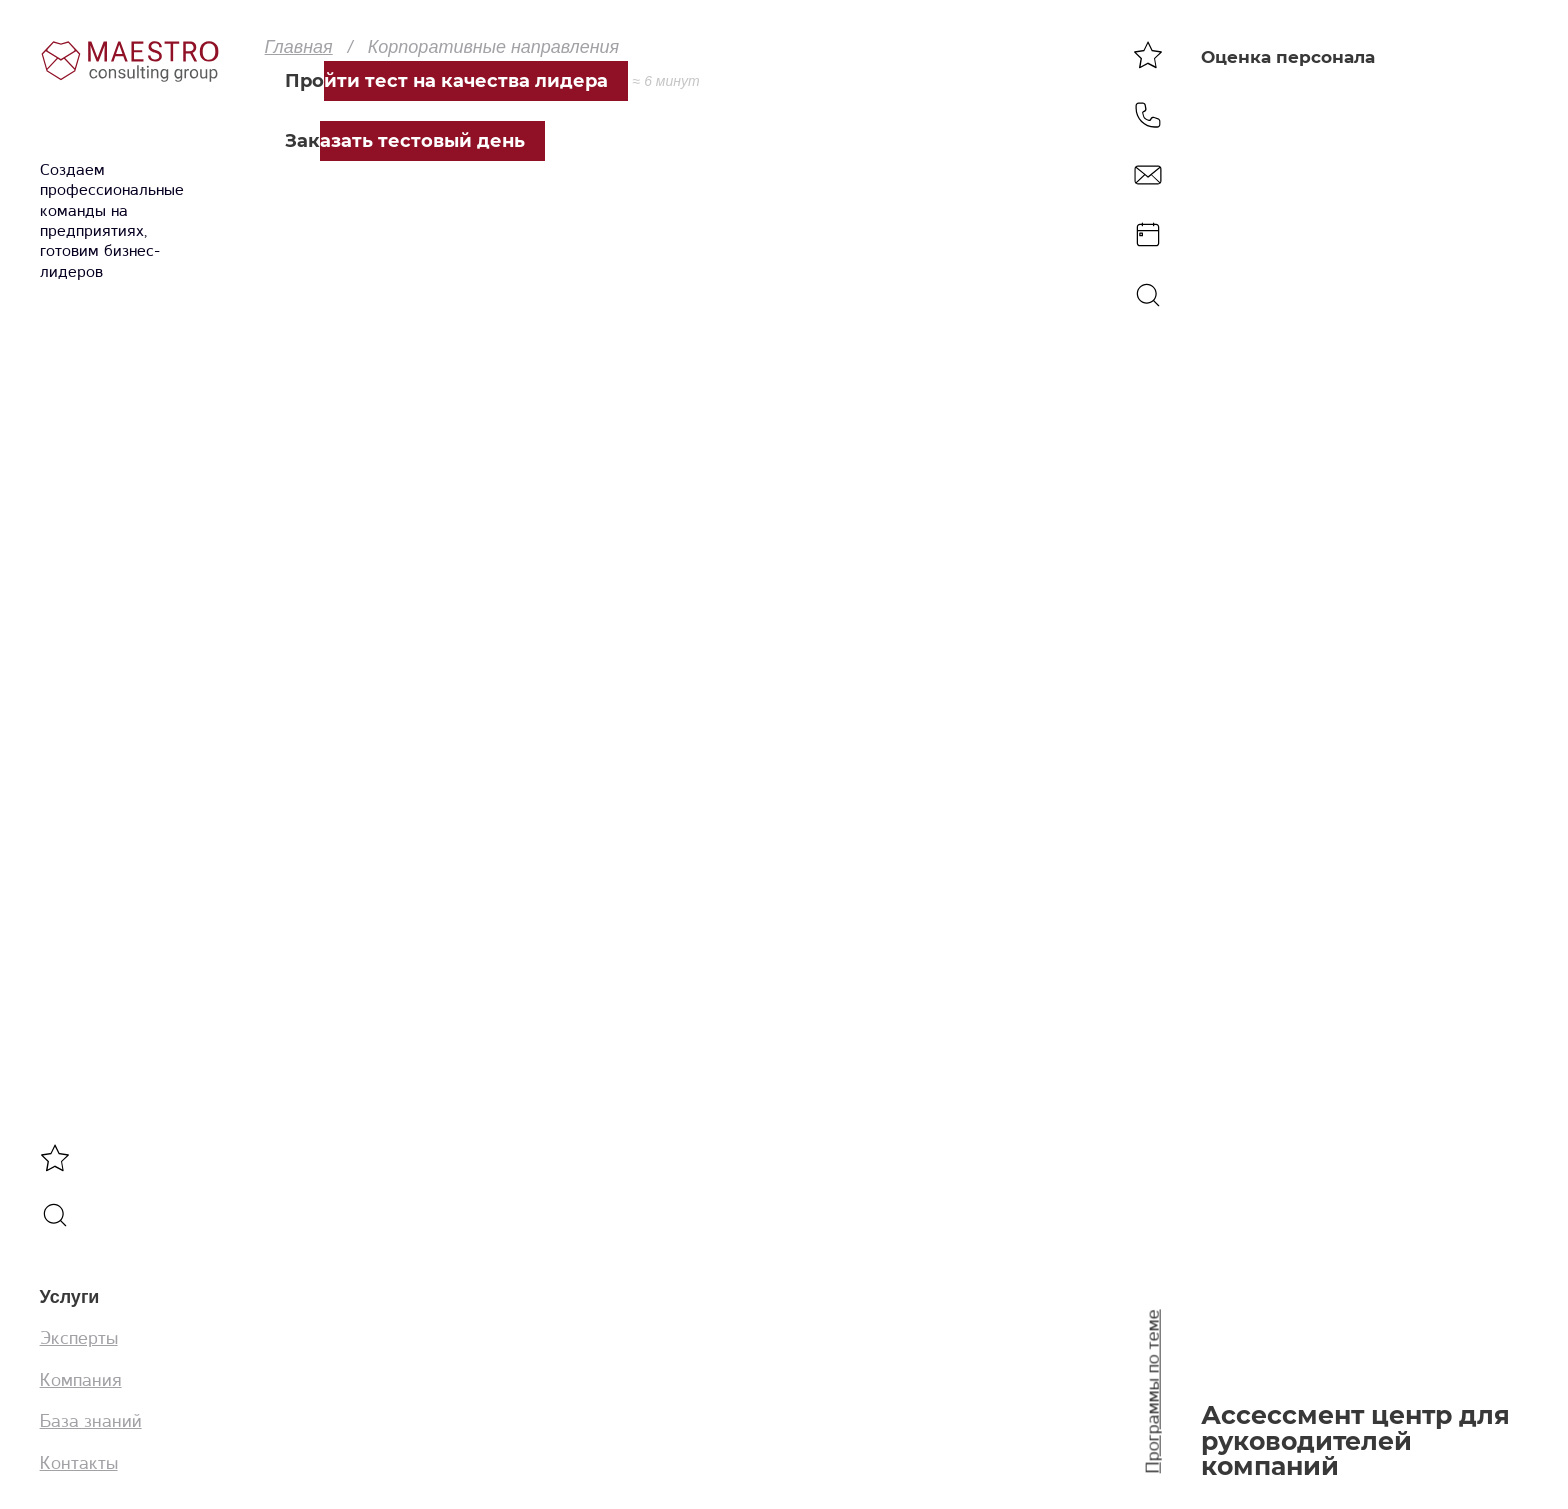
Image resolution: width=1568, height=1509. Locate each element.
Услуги (70, 1297)
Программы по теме (1153, 1392)
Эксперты (79, 1338)
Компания (81, 1380)
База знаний (91, 1421)
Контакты (79, 1463)
